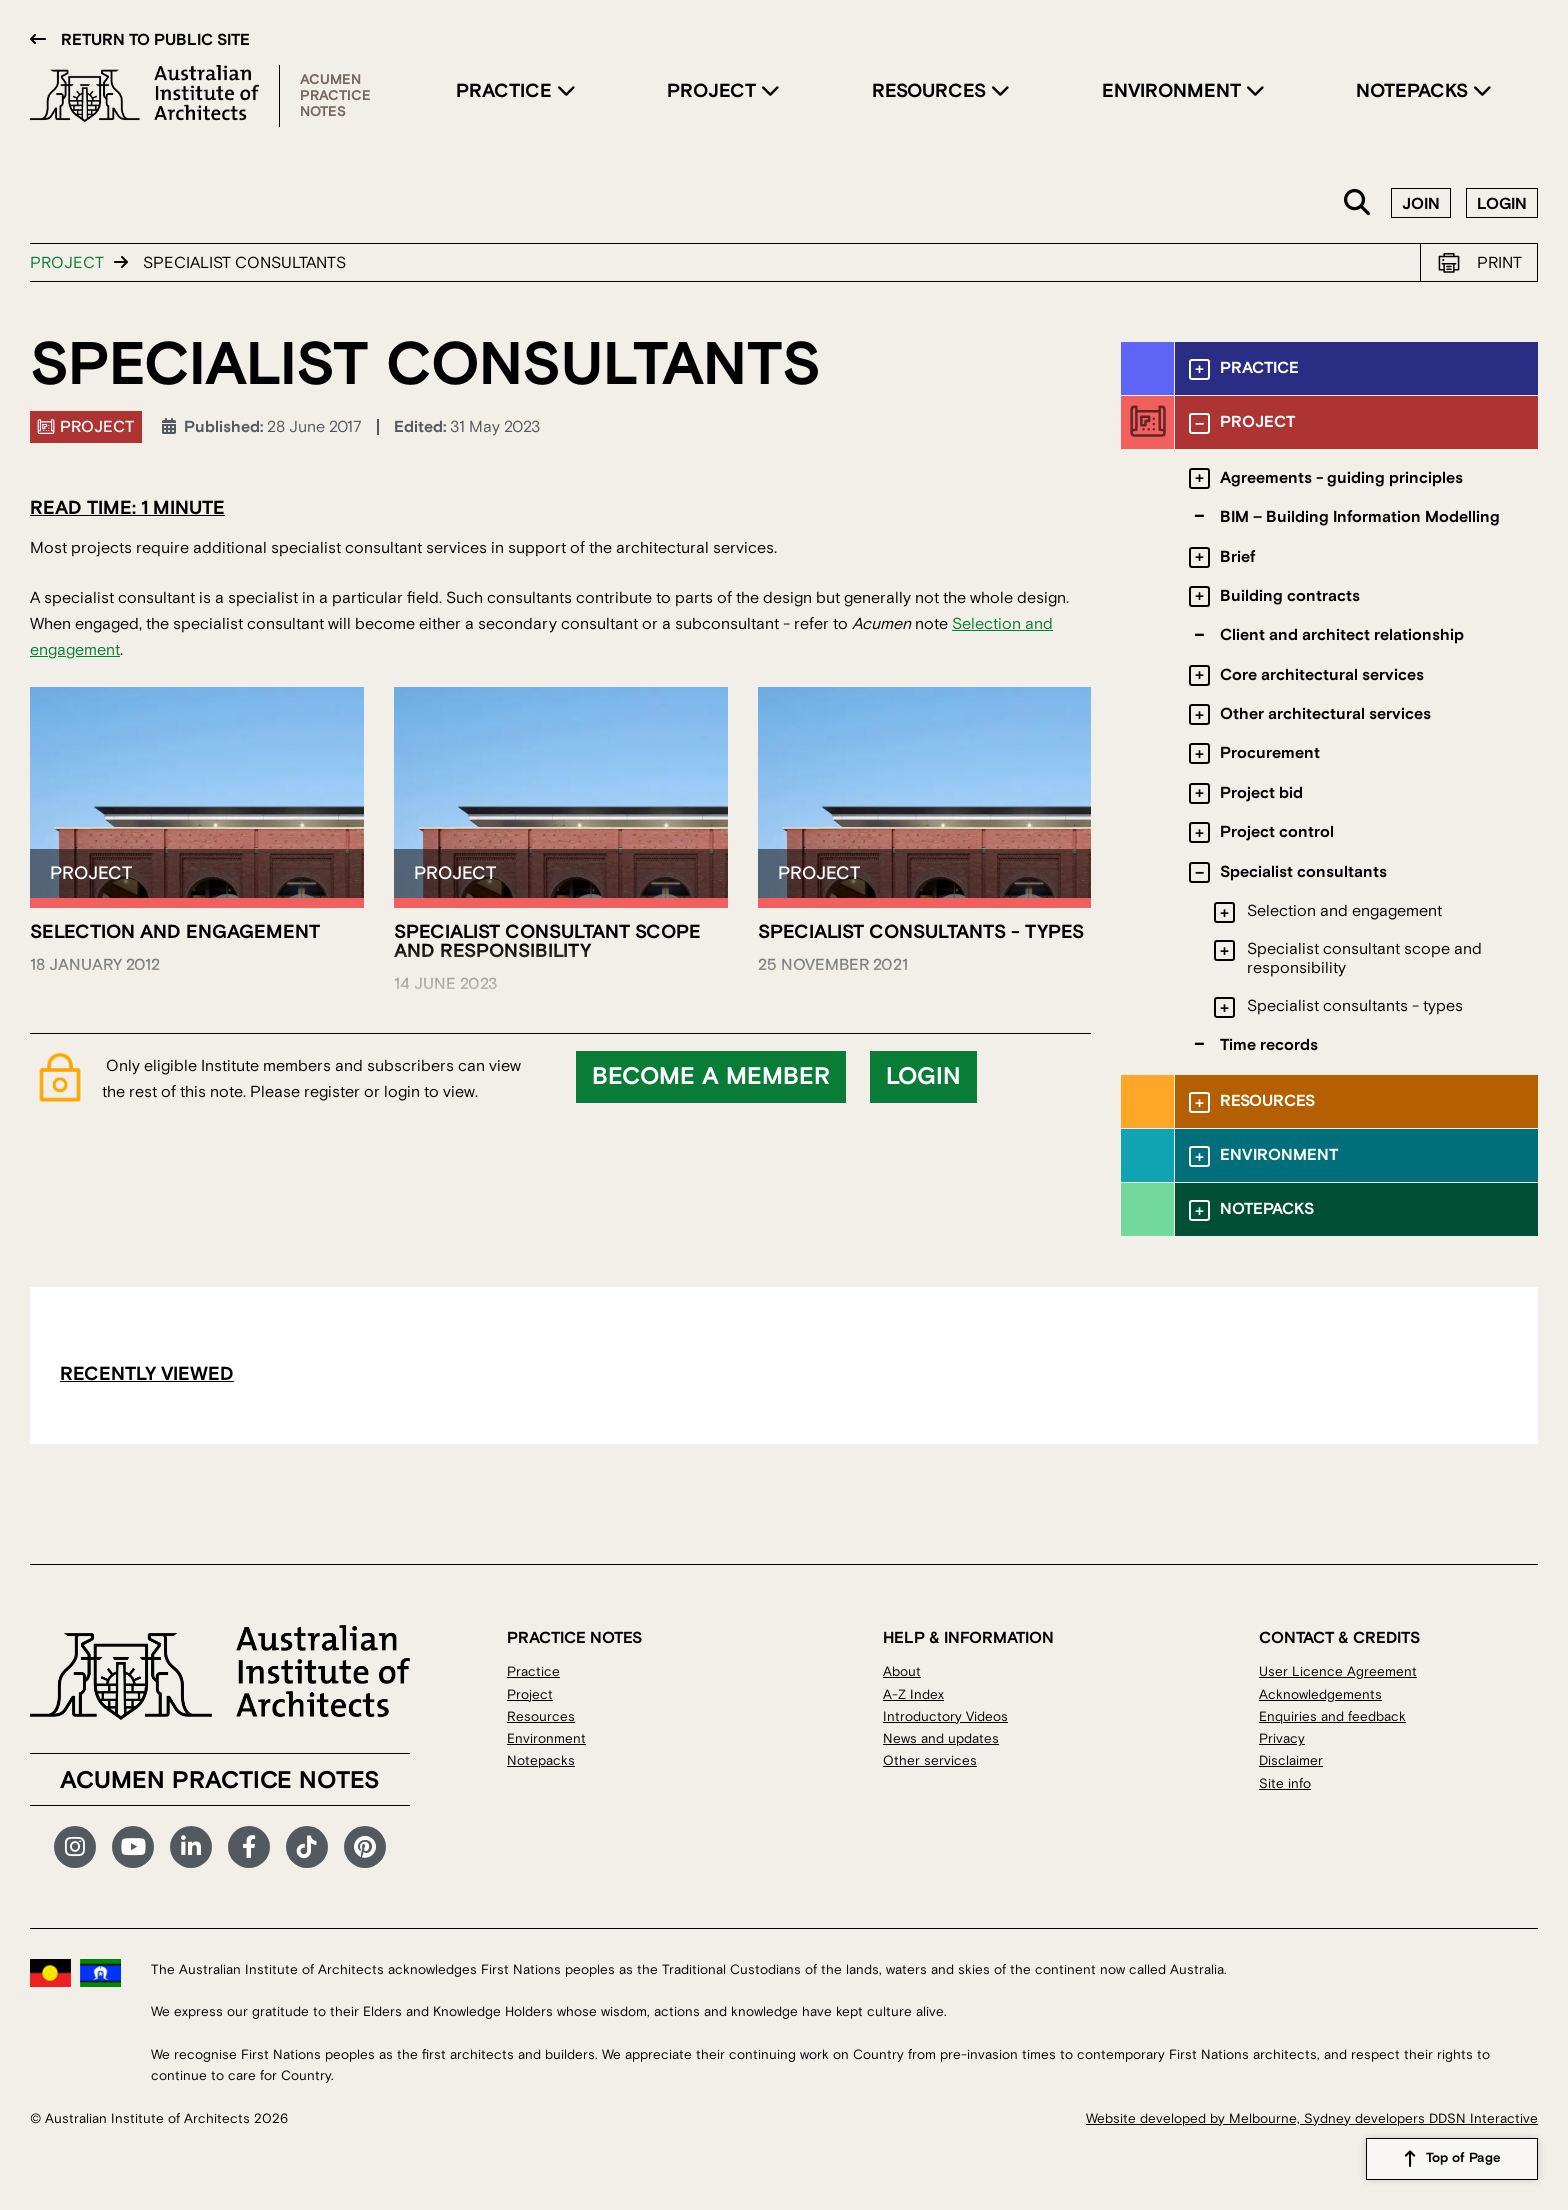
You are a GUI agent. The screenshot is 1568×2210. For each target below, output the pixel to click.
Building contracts (1290, 596)
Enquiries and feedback (1332, 1716)
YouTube (133, 1847)
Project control (1277, 832)
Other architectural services (1325, 714)
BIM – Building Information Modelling (1360, 517)
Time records (1269, 1045)
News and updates (941, 1738)
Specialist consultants (1303, 872)
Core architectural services (1322, 675)
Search (1358, 203)
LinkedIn (191, 1847)
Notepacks (1414, 91)
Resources (931, 91)
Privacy (1282, 1738)
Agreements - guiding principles (1341, 478)
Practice (506, 91)
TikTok (307, 1847)
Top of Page (1463, 2159)
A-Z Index (913, 1694)
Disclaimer (1291, 1760)
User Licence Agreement (1338, 1671)
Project (714, 91)
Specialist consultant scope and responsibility (1364, 958)
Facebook (249, 1847)
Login (1502, 204)
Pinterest (365, 1847)
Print (1499, 263)
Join (1421, 204)
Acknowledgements (1320, 1694)
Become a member (711, 1077)
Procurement (1270, 753)
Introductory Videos (945, 1716)
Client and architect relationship (1342, 635)
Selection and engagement (1344, 911)
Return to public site (155, 40)
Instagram (75, 1847)
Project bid (1261, 793)
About (902, 1671)
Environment (1174, 91)
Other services (930, 1760)
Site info (1285, 1783)
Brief (1237, 557)
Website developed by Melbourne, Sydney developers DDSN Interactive (1312, 2118)
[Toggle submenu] (1199, 369)
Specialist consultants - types (1355, 1006)
